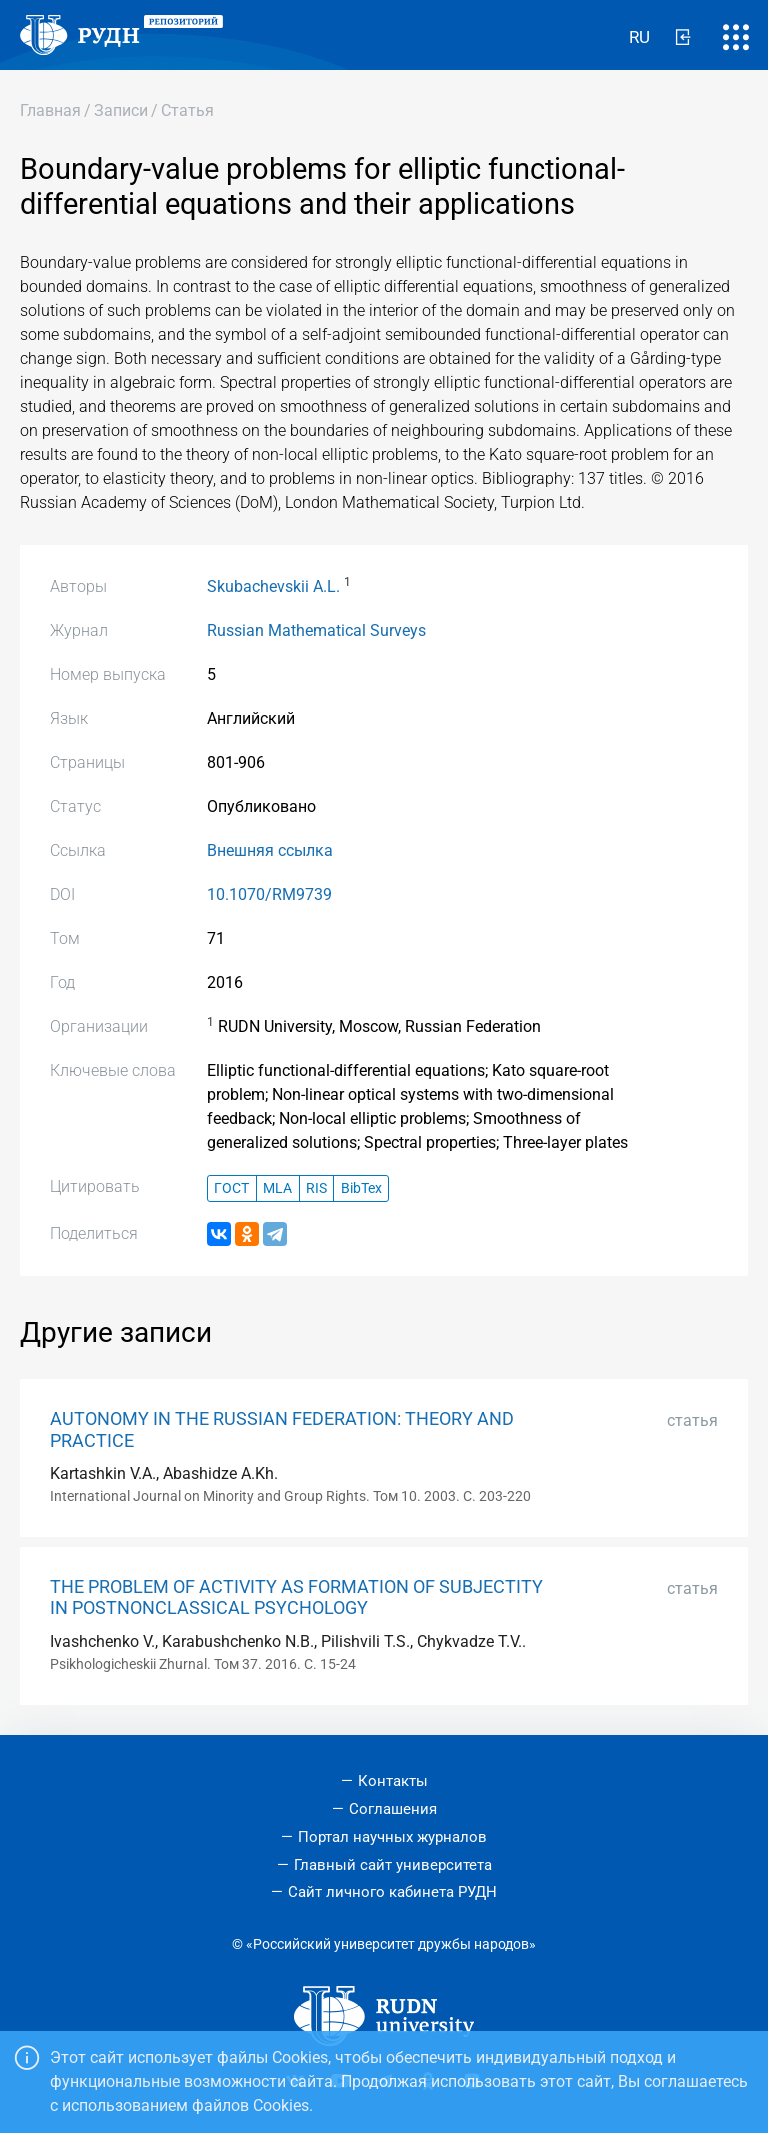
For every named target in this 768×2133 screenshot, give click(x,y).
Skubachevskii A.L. (273, 586)
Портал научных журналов (392, 1837)
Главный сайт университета (393, 1865)
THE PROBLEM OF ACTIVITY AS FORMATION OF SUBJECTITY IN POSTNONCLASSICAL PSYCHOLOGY (296, 1597)
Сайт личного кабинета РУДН (392, 1892)
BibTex (361, 1188)
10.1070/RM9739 (269, 894)
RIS (316, 1188)
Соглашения (393, 1809)
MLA (277, 1188)
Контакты (393, 1781)
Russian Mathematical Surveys (316, 630)
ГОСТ (231, 1188)
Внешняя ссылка (270, 850)
